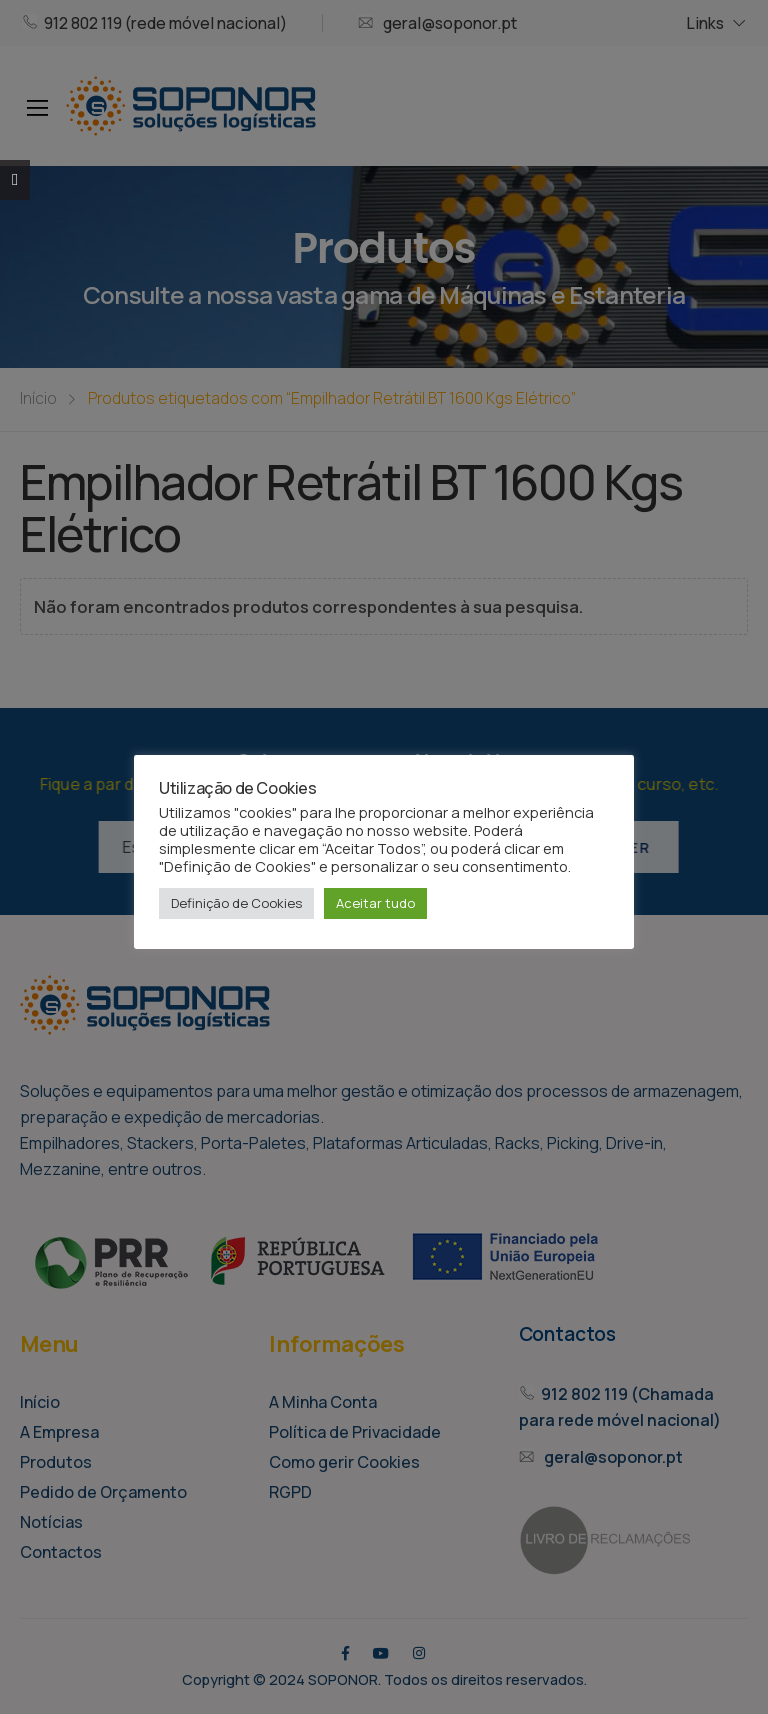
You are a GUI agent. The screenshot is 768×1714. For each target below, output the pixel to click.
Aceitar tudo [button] (375, 903)
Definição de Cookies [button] (236, 903)
